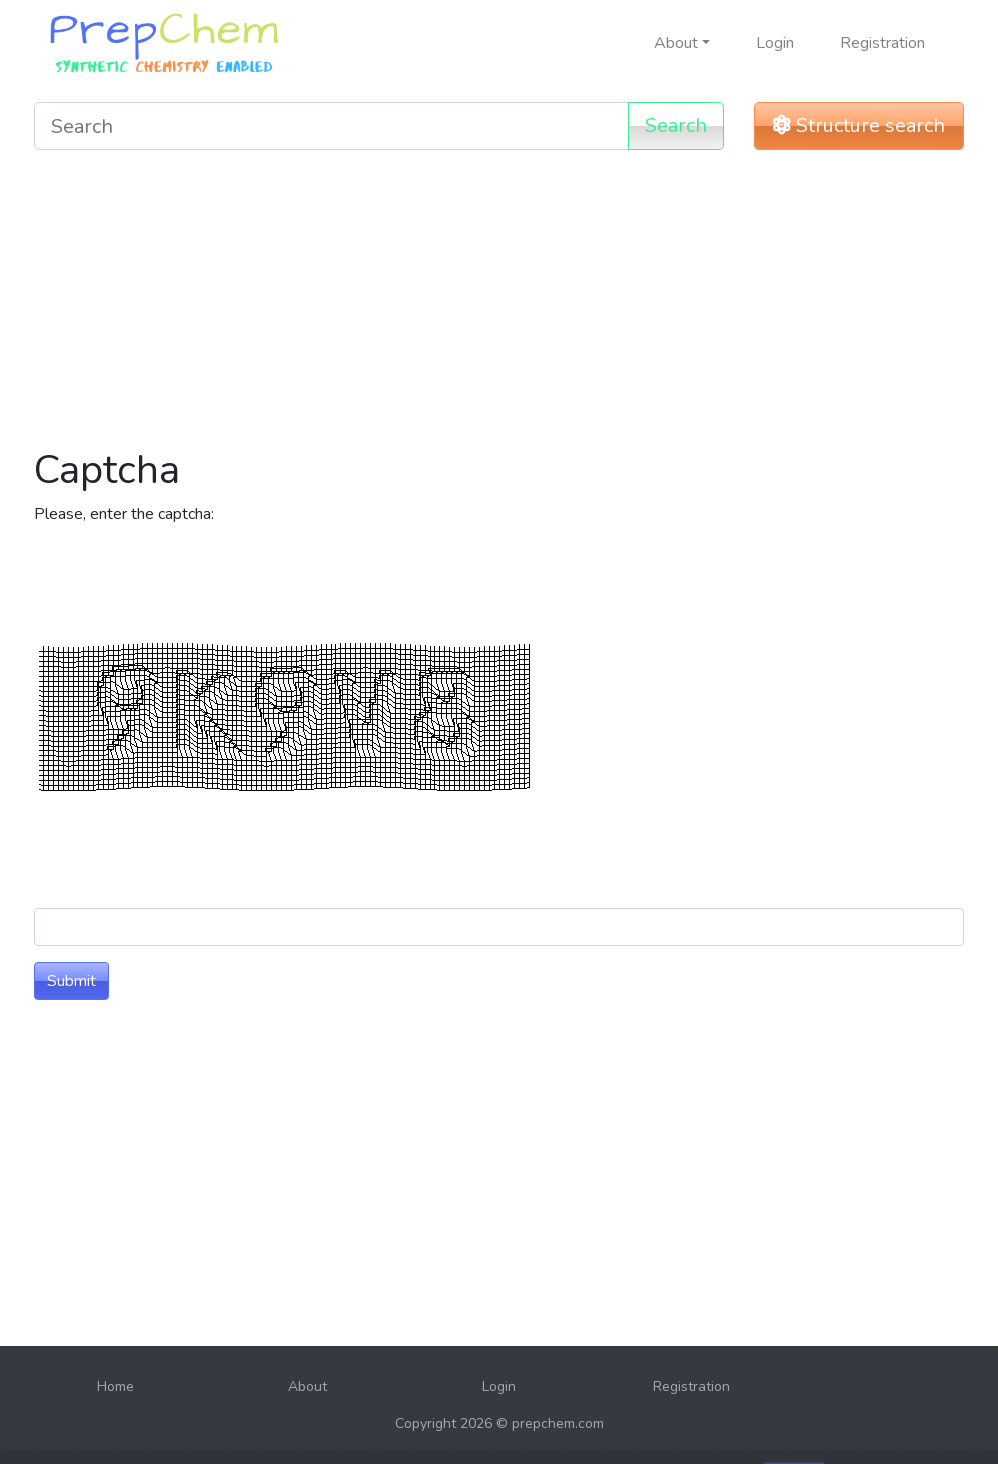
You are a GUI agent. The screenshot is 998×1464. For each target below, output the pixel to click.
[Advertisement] (499, 306)
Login (775, 43)
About (307, 1386)
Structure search (859, 125)
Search (676, 125)
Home (115, 1386)
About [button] (676, 43)
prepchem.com (558, 1423)
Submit (71, 981)
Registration (882, 43)
